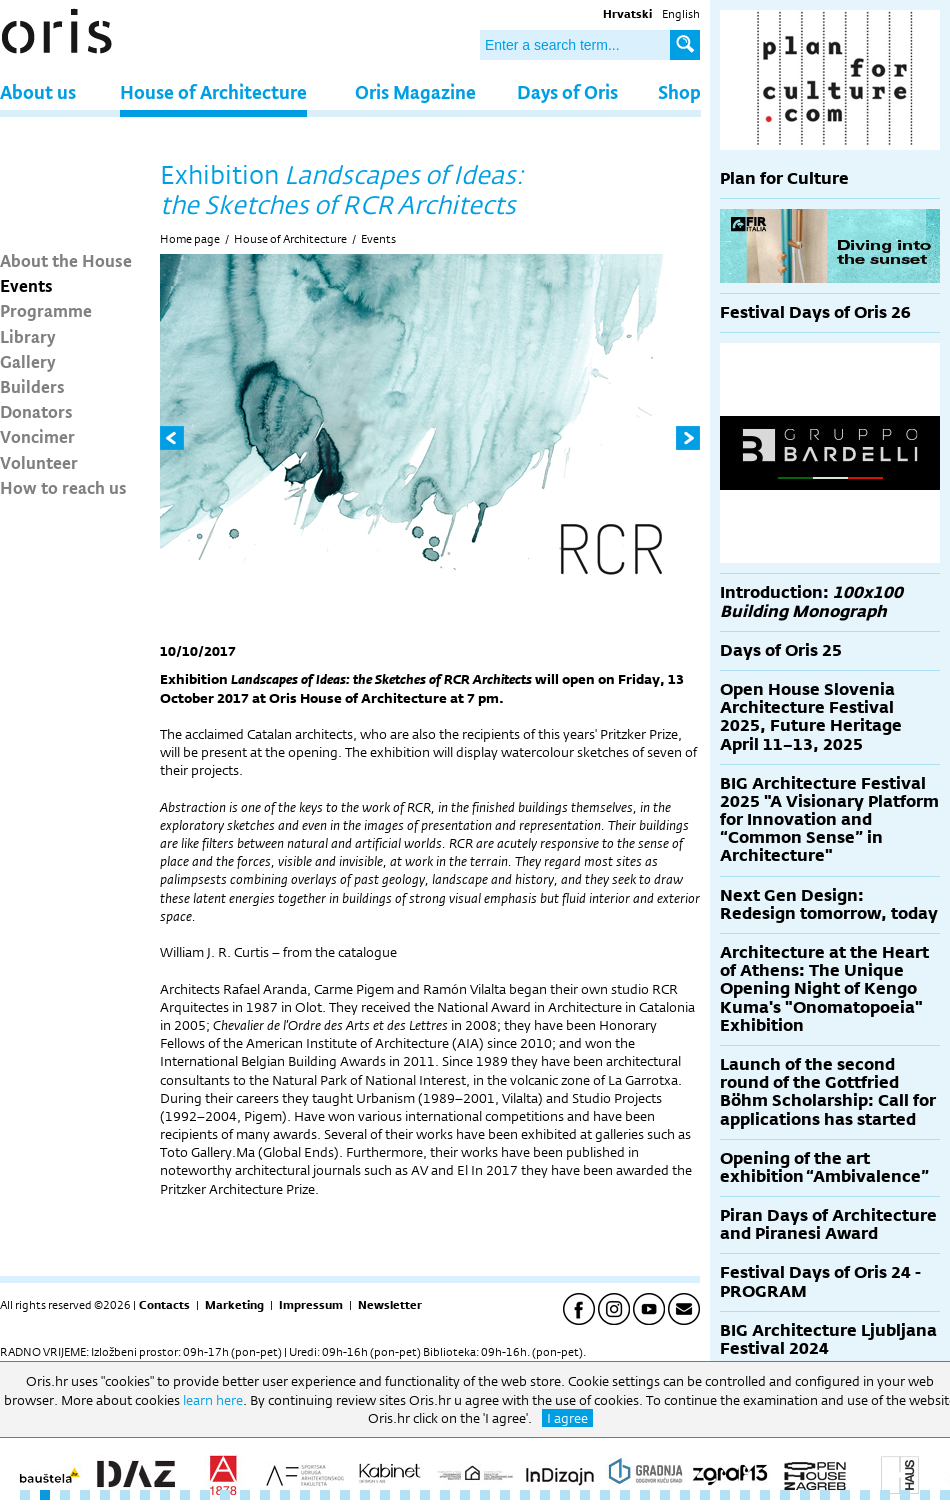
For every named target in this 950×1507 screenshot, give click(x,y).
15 (305, 1495)
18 (365, 1495)
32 (645, 1495)
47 (945, 1495)
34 (685, 1495)
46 (925, 1495)
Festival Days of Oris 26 (815, 312)
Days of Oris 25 (781, 650)
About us (38, 91)
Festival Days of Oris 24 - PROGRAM (820, 1281)
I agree (567, 1418)
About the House (66, 260)
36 (725, 1495)
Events (26, 285)
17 (345, 1495)
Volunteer (39, 462)
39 (785, 1495)
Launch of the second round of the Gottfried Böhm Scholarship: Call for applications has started (828, 1092)
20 (405, 1495)
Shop (679, 91)
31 (625, 1495)
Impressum (311, 1305)
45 (905, 1495)
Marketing (234, 1305)
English (681, 14)
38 (765, 1495)
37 (745, 1495)
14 (285, 1495)
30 (605, 1495)
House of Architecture (213, 91)
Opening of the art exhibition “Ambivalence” (824, 1167)
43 (865, 1495)
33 (665, 1495)
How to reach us (63, 487)
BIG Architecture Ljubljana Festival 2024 (828, 1339)
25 (505, 1495)
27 (545, 1495)
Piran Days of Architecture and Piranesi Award (828, 1224)
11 (225, 1495)
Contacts (164, 1305)
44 (885, 1495)
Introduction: (811, 601)
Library (28, 336)
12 (245, 1495)
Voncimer (37, 436)
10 (205, 1495)
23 (465, 1495)
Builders (32, 386)
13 (265, 1495)
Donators (36, 411)
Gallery (28, 361)
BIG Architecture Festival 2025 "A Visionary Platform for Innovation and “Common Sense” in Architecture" (829, 820)
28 (565, 1495)
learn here (213, 1400)
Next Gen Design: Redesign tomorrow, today (829, 904)
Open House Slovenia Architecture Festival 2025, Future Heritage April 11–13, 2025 (811, 717)
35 (705, 1495)
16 (325, 1495)
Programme (46, 310)
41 (825, 1495)
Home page (190, 239)
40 (805, 1495)
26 (525, 1495)
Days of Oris (567, 91)
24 (485, 1495)
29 (585, 1495)
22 (445, 1495)
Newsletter (390, 1305)
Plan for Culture (784, 178)
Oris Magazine (415, 91)
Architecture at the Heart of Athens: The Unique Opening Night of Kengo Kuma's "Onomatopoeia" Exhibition (824, 989)
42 (845, 1495)
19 (385, 1495)
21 (425, 1495)
